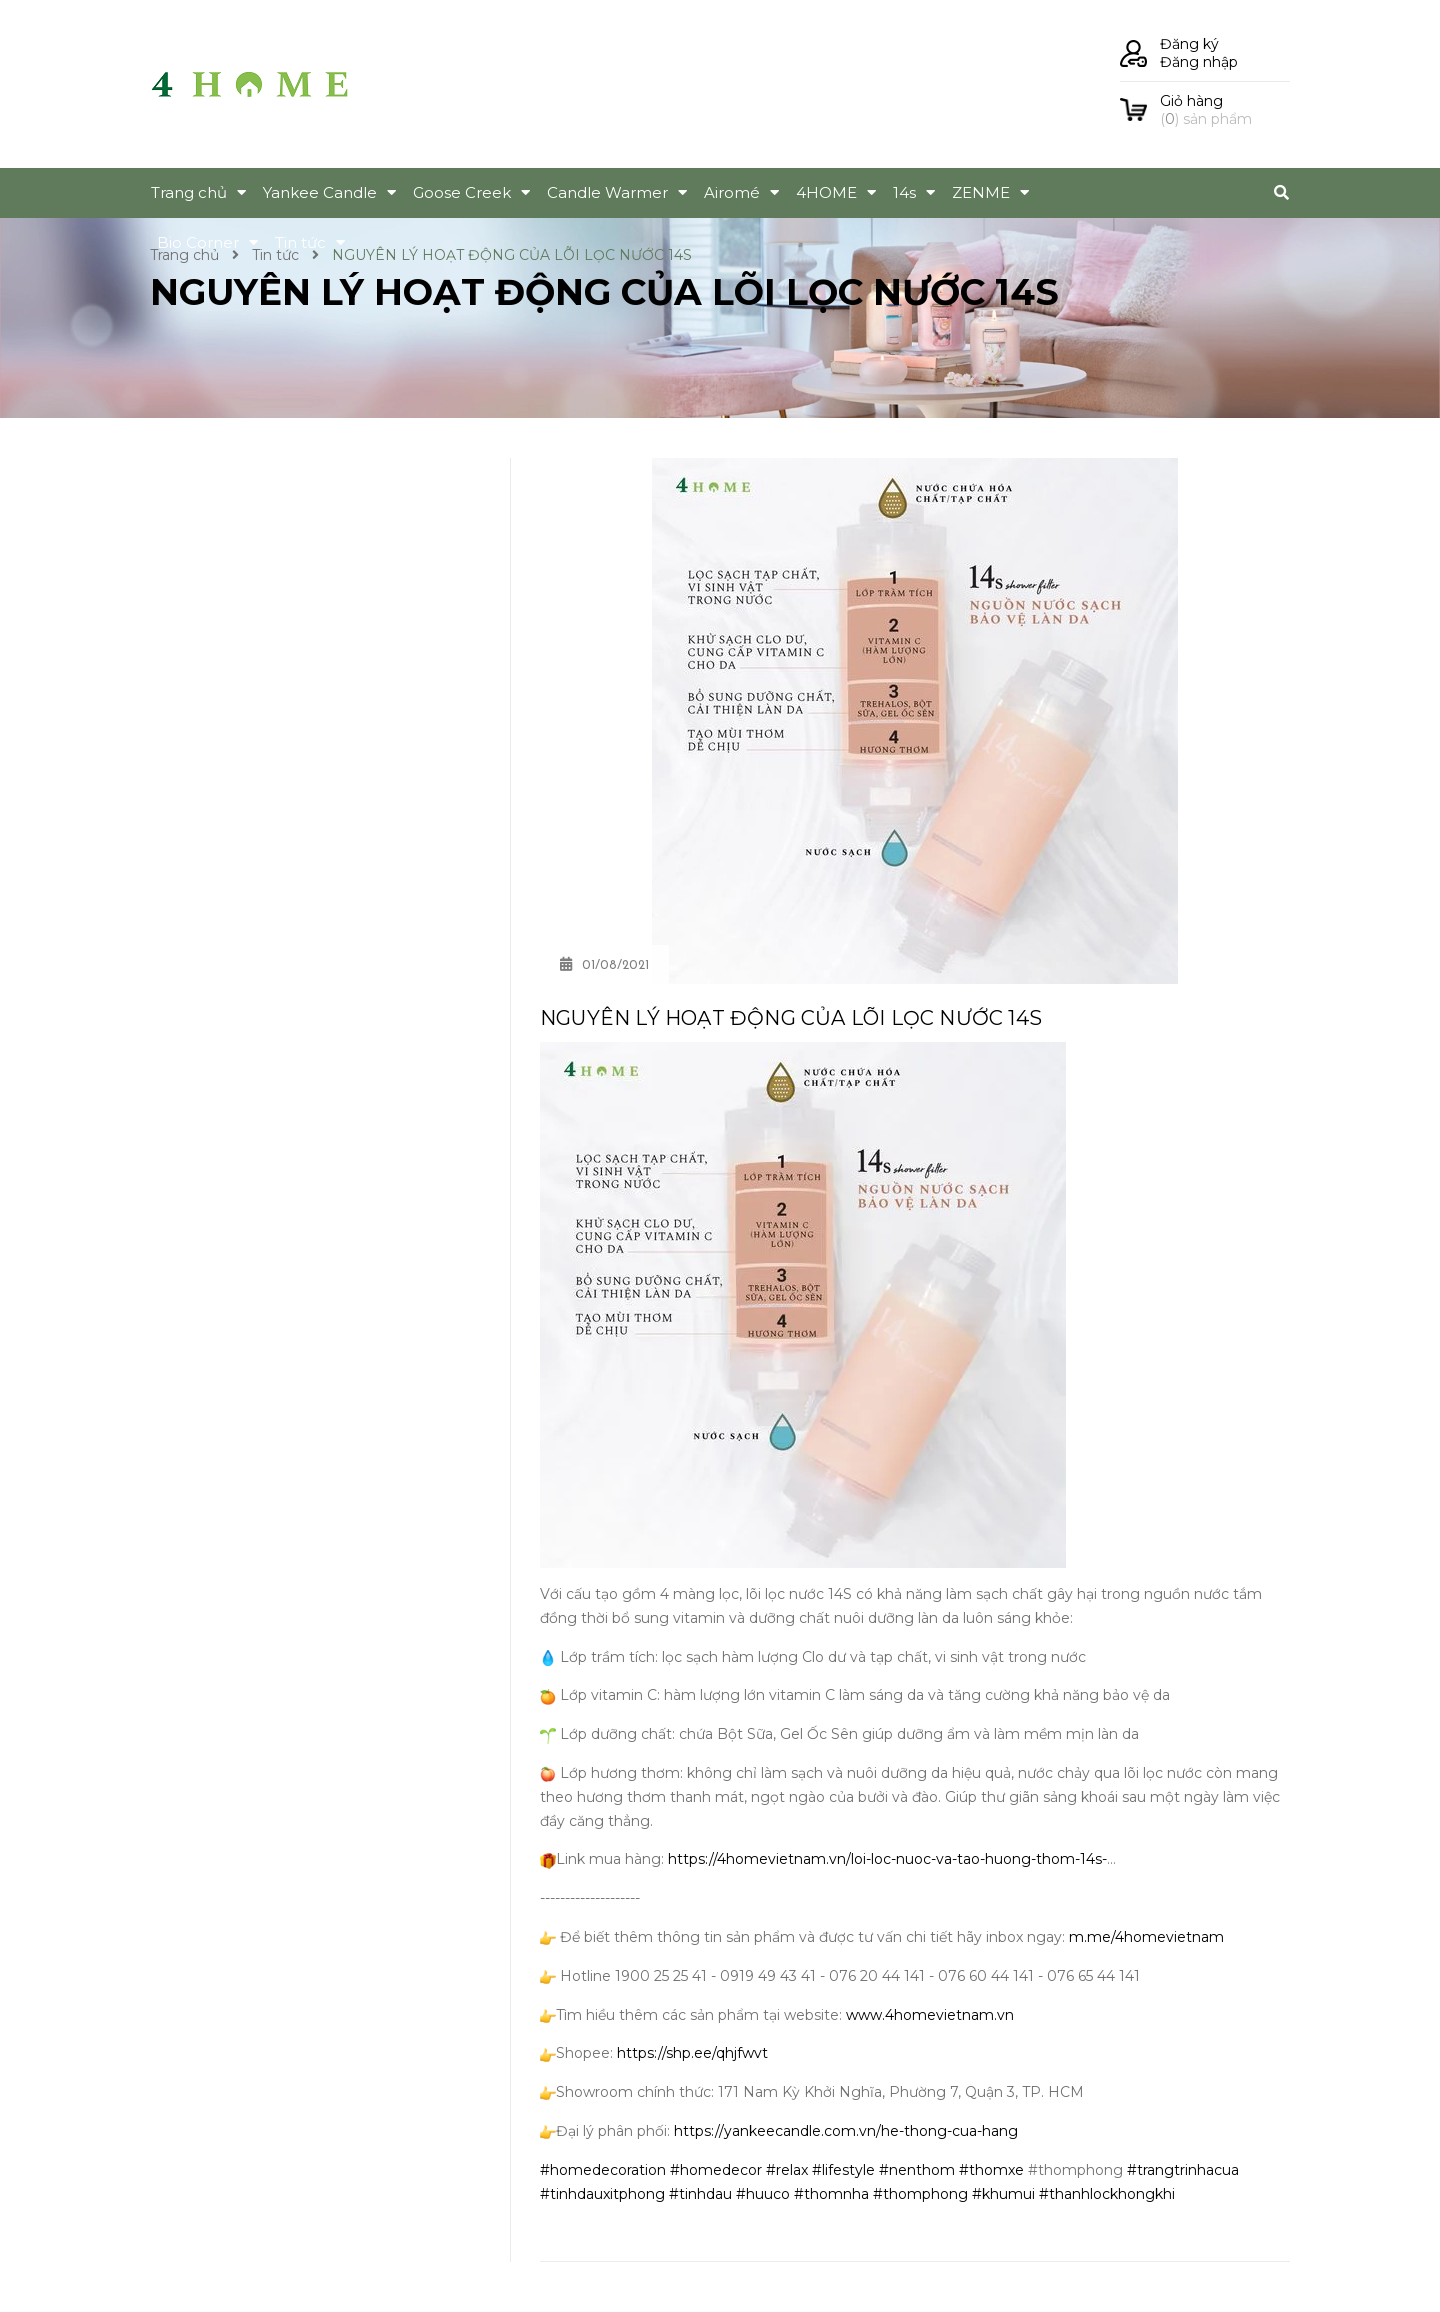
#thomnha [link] (831, 2194)
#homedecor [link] (716, 2170)
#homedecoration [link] (603, 2170)
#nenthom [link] (917, 2170)
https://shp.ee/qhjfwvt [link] (692, 2053)
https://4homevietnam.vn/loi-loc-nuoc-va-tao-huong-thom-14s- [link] (887, 1859)
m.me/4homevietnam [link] (1146, 1937)
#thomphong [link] (920, 2194)
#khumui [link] (1003, 2194)
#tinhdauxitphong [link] (602, 2194)
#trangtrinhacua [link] (1183, 2170)
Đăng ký (1189, 44)
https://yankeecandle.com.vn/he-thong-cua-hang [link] (846, 2131)
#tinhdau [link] (700, 2194)
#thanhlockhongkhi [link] (1107, 2194)
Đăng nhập (1199, 62)
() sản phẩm (1225, 110)
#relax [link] (787, 2170)
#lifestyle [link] (843, 2170)
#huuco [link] (763, 2194)
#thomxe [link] (991, 2170)
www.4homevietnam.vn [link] (930, 2015)
